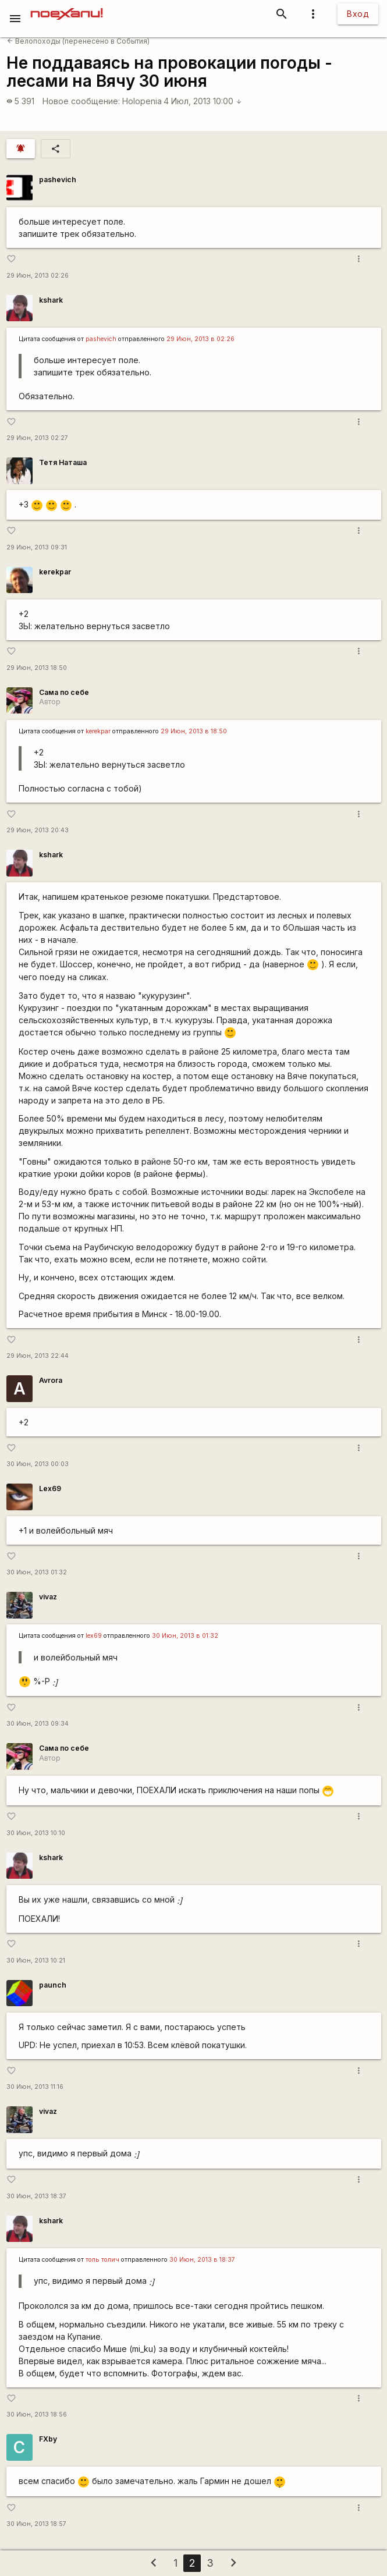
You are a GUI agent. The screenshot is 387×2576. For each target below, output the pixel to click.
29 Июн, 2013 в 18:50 (194, 731)
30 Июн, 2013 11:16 (34, 2087)
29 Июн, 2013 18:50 (36, 668)
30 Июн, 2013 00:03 (37, 1464)
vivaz (48, 1596)
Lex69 (50, 1488)
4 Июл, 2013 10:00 (203, 101)
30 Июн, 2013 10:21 (35, 1960)
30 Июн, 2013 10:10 (35, 1833)
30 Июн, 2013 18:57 (36, 2524)
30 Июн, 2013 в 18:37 (202, 2259)
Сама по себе (64, 692)
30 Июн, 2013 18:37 (36, 2196)
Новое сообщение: (81, 101)
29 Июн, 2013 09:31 (36, 547)
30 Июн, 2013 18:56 (36, 2414)
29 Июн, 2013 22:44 (37, 1356)
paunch (52, 1985)
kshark (51, 300)
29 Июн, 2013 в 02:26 (200, 339)
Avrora (50, 1380)
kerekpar (55, 571)
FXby (48, 2439)
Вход (358, 14)
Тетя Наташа (63, 462)
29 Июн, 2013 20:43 (37, 830)
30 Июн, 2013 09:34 (37, 1723)
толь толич (102, 2259)
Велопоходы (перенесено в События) (78, 41)
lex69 (94, 1636)
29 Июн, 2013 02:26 (37, 275)
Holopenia (142, 101)
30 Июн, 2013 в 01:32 (185, 1636)
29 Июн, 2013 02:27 (37, 438)
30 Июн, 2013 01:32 (36, 1572)
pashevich (57, 179)
